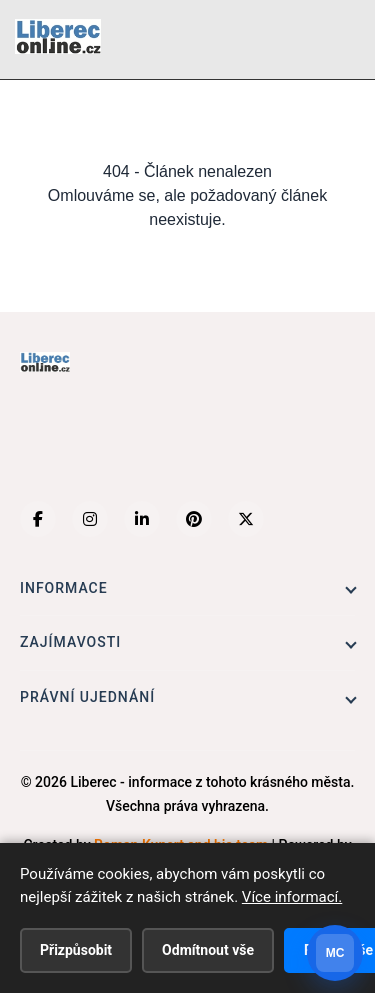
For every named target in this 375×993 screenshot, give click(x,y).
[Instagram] (90, 519)
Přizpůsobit (76, 950)
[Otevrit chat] (335, 953)
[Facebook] (38, 519)
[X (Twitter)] (246, 519)
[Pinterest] (194, 519)
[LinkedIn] (142, 519)
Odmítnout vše (208, 950)
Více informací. (292, 897)
